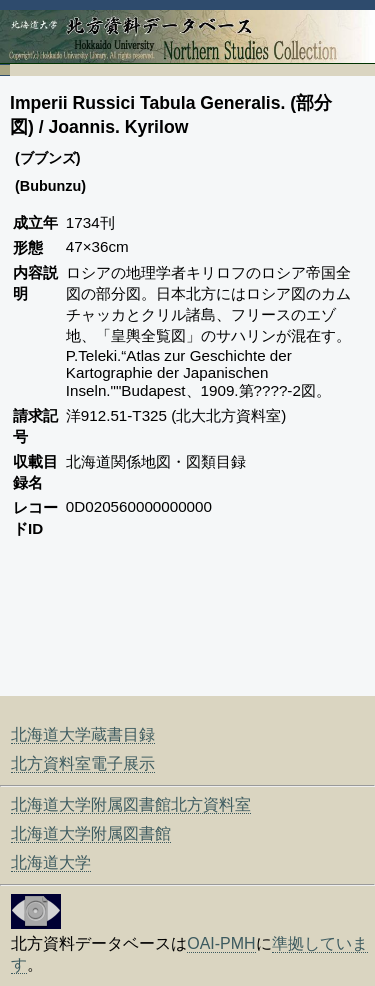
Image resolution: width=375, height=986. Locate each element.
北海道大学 (51, 862)
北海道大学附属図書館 (91, 833)
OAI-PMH (221, 943)
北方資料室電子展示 (83, 763)
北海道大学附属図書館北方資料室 (131, 804)
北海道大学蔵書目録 (83, 734)
